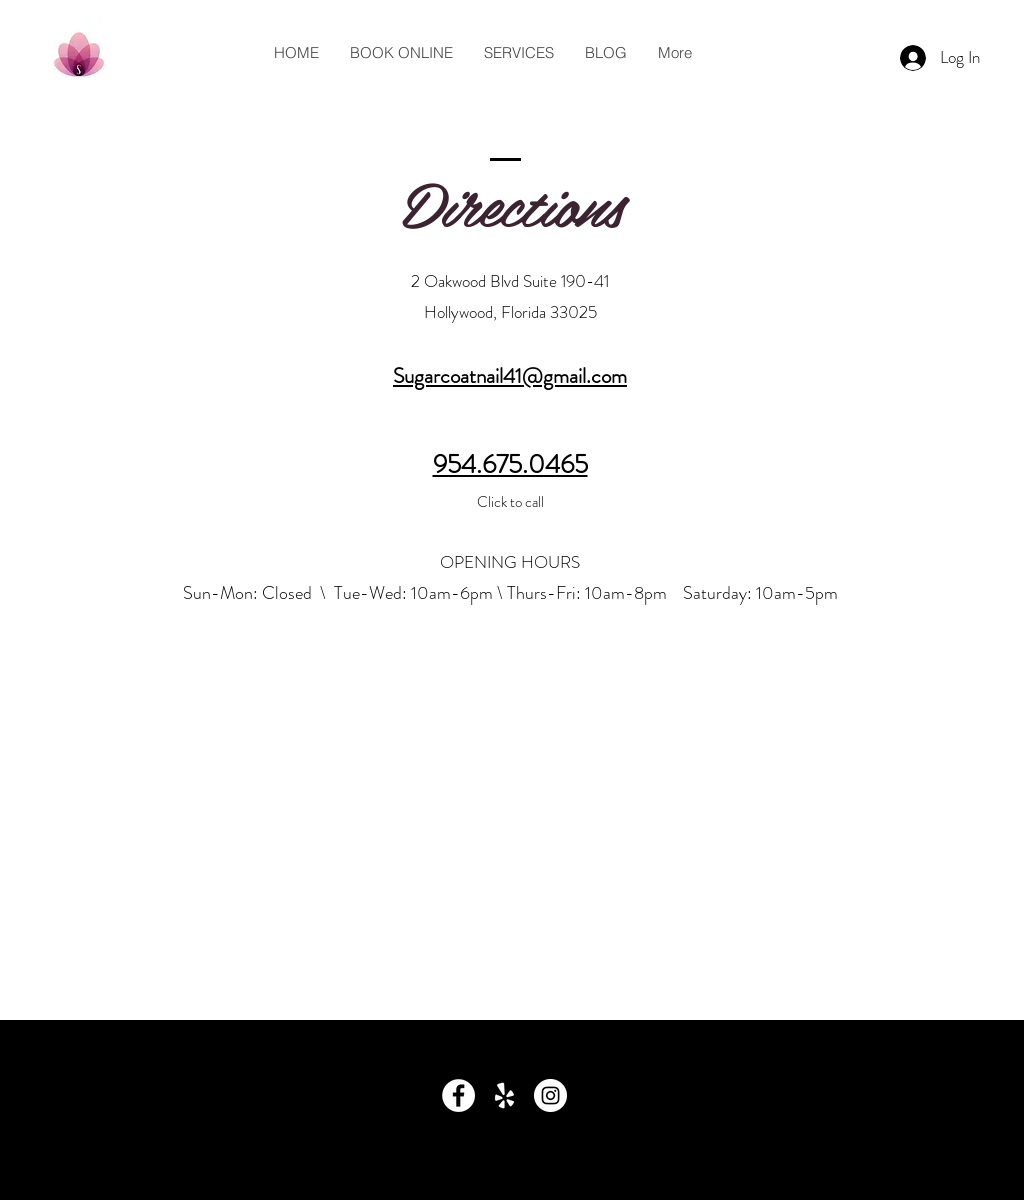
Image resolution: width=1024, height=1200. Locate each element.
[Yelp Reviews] (504, 1095)
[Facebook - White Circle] (458, 1095)
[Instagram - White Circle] (550, 1095)
